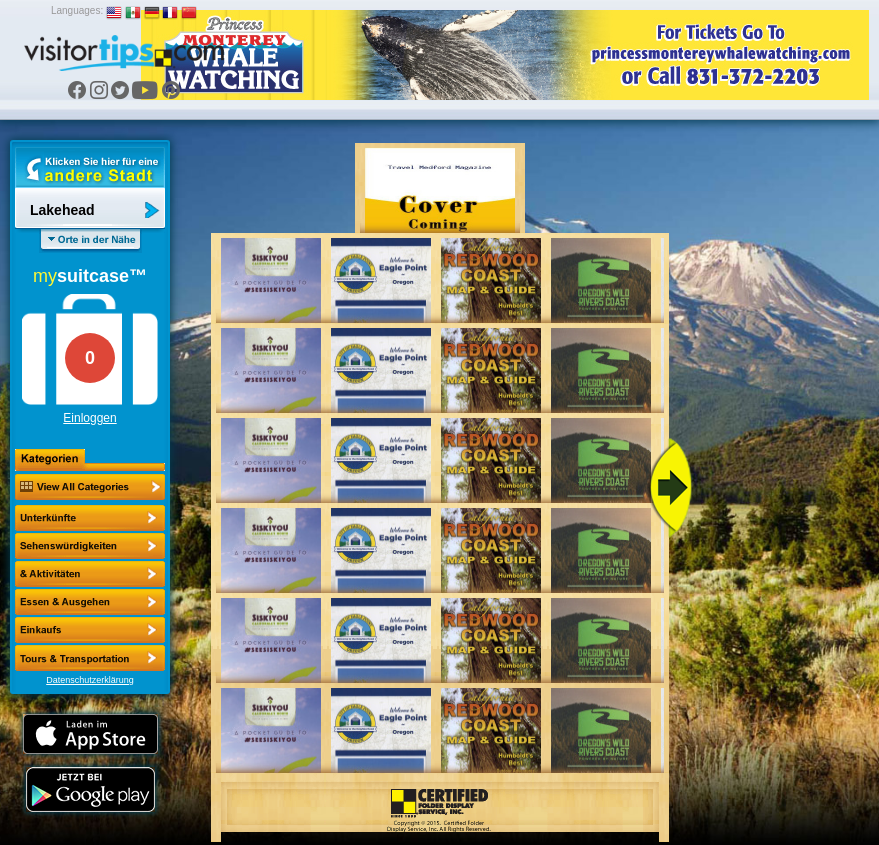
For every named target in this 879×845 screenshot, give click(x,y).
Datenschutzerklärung (90, 680)
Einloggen (89, 418)
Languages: (77, 10)
